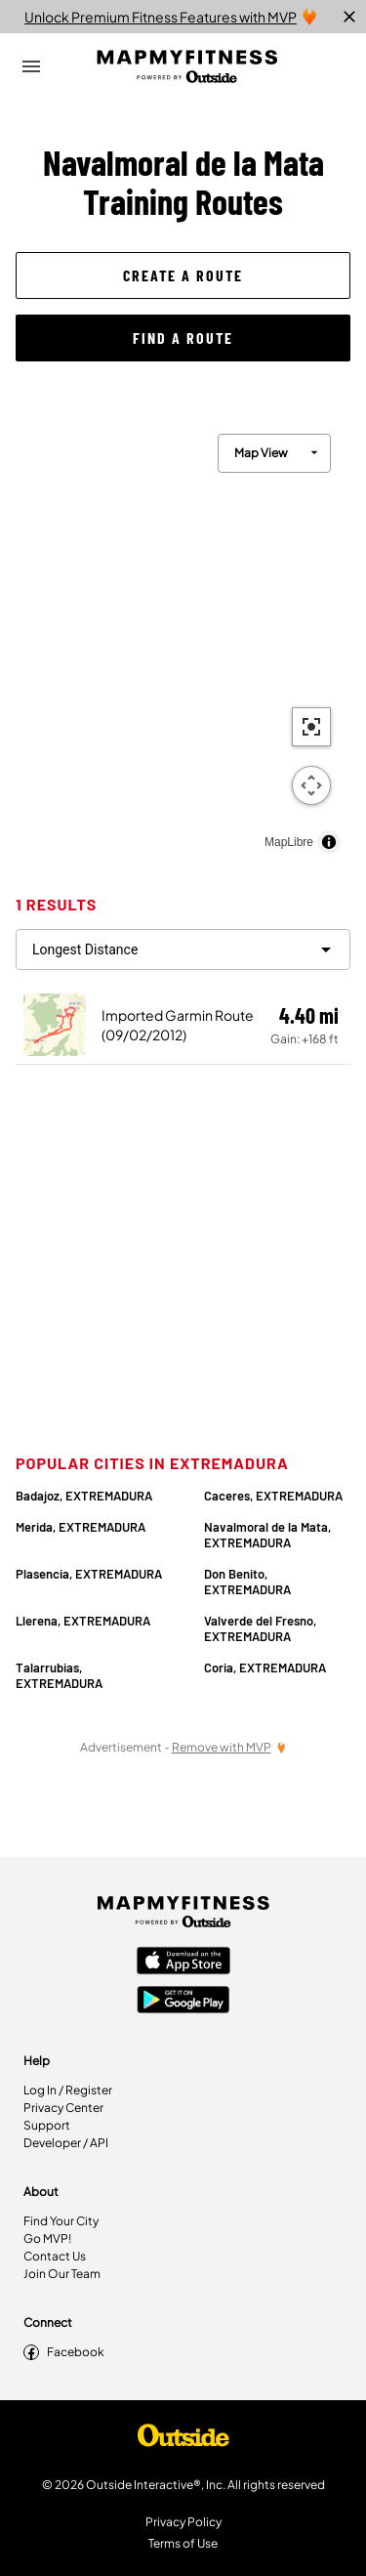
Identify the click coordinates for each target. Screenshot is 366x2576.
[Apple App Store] (183, 1962)
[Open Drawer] (31, 66)
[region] (183, 639)
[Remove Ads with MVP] (229, 1747)
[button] (183, 275)
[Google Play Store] (183, 2001)
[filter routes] (183, 949)
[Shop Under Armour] (183, 2440)
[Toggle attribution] (329, 842)
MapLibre (288, 842)
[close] (349, 16)
